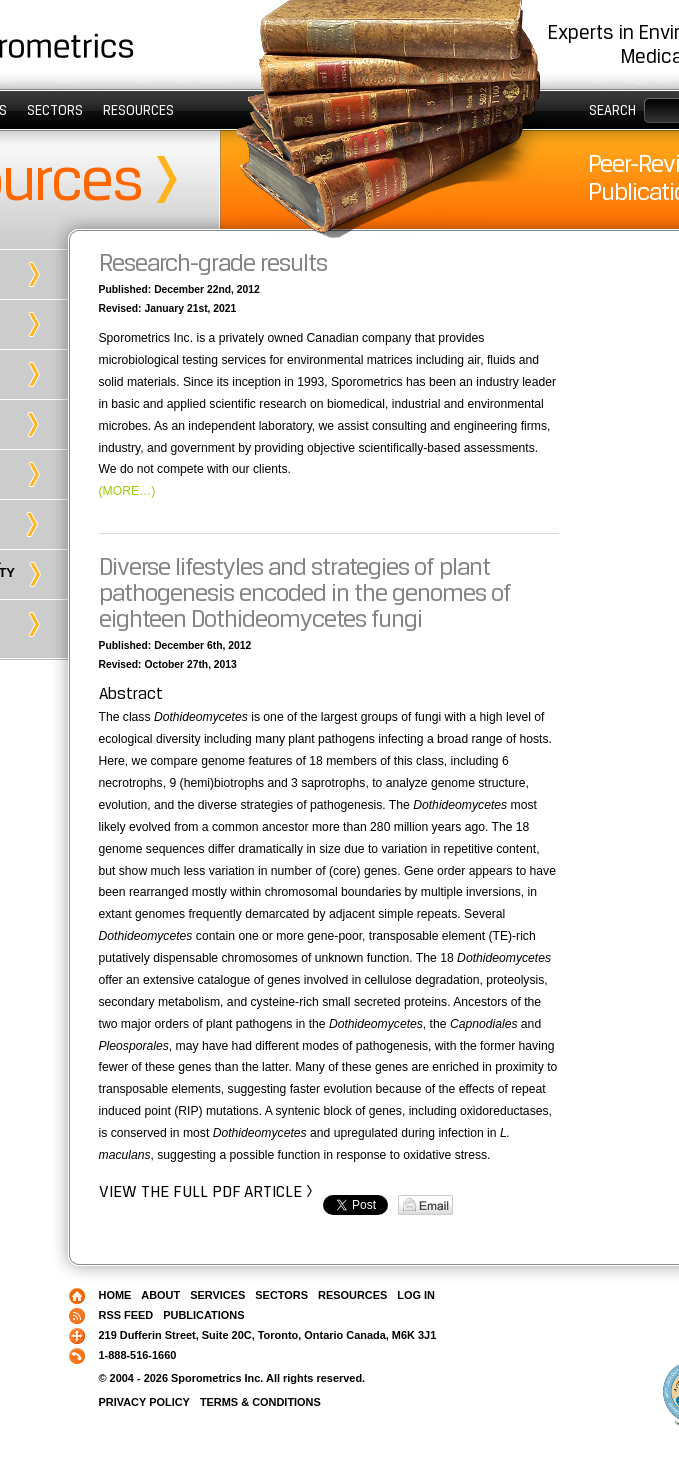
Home (115, 1295)
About (160, 1295)
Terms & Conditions (260, 1402)
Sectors (55, 110)
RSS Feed (126, 1315)
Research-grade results (213, 262)
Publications (203, 1315)
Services (217, 1295)
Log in (416, 1295)
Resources (138, 110)
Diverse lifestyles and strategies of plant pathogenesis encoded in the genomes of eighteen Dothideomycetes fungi (305, 592)
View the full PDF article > (206, 1191)
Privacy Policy (144, 1402)
